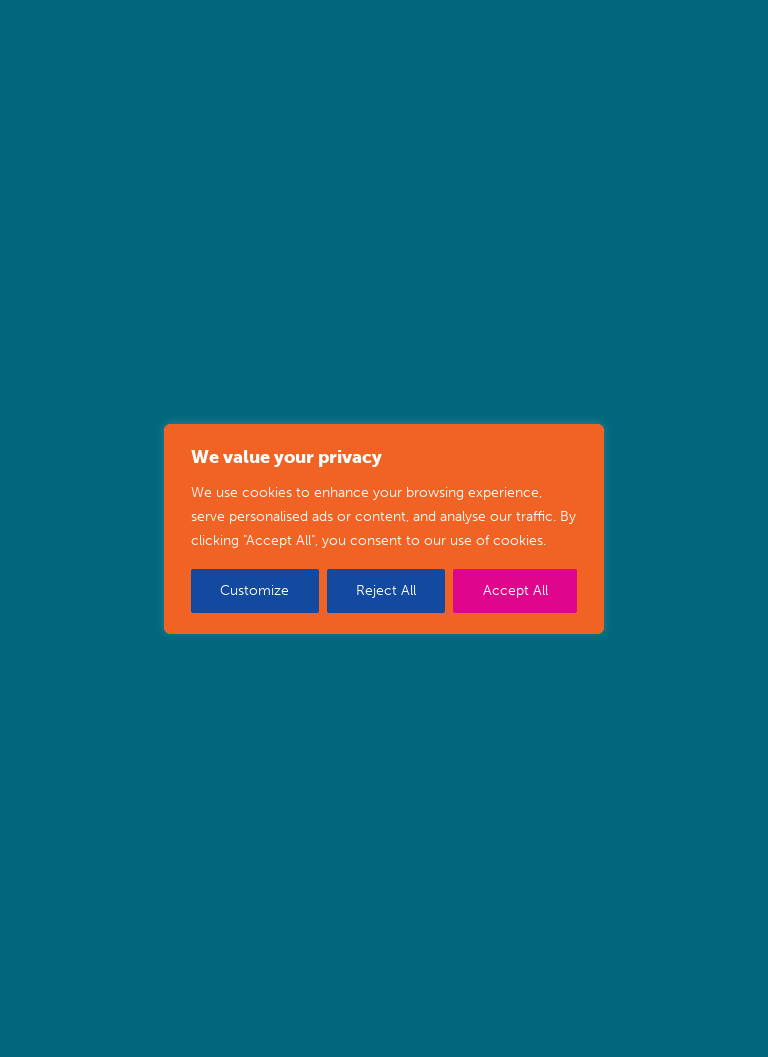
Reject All (386, 590)
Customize (254, 590)
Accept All (515, 590)
